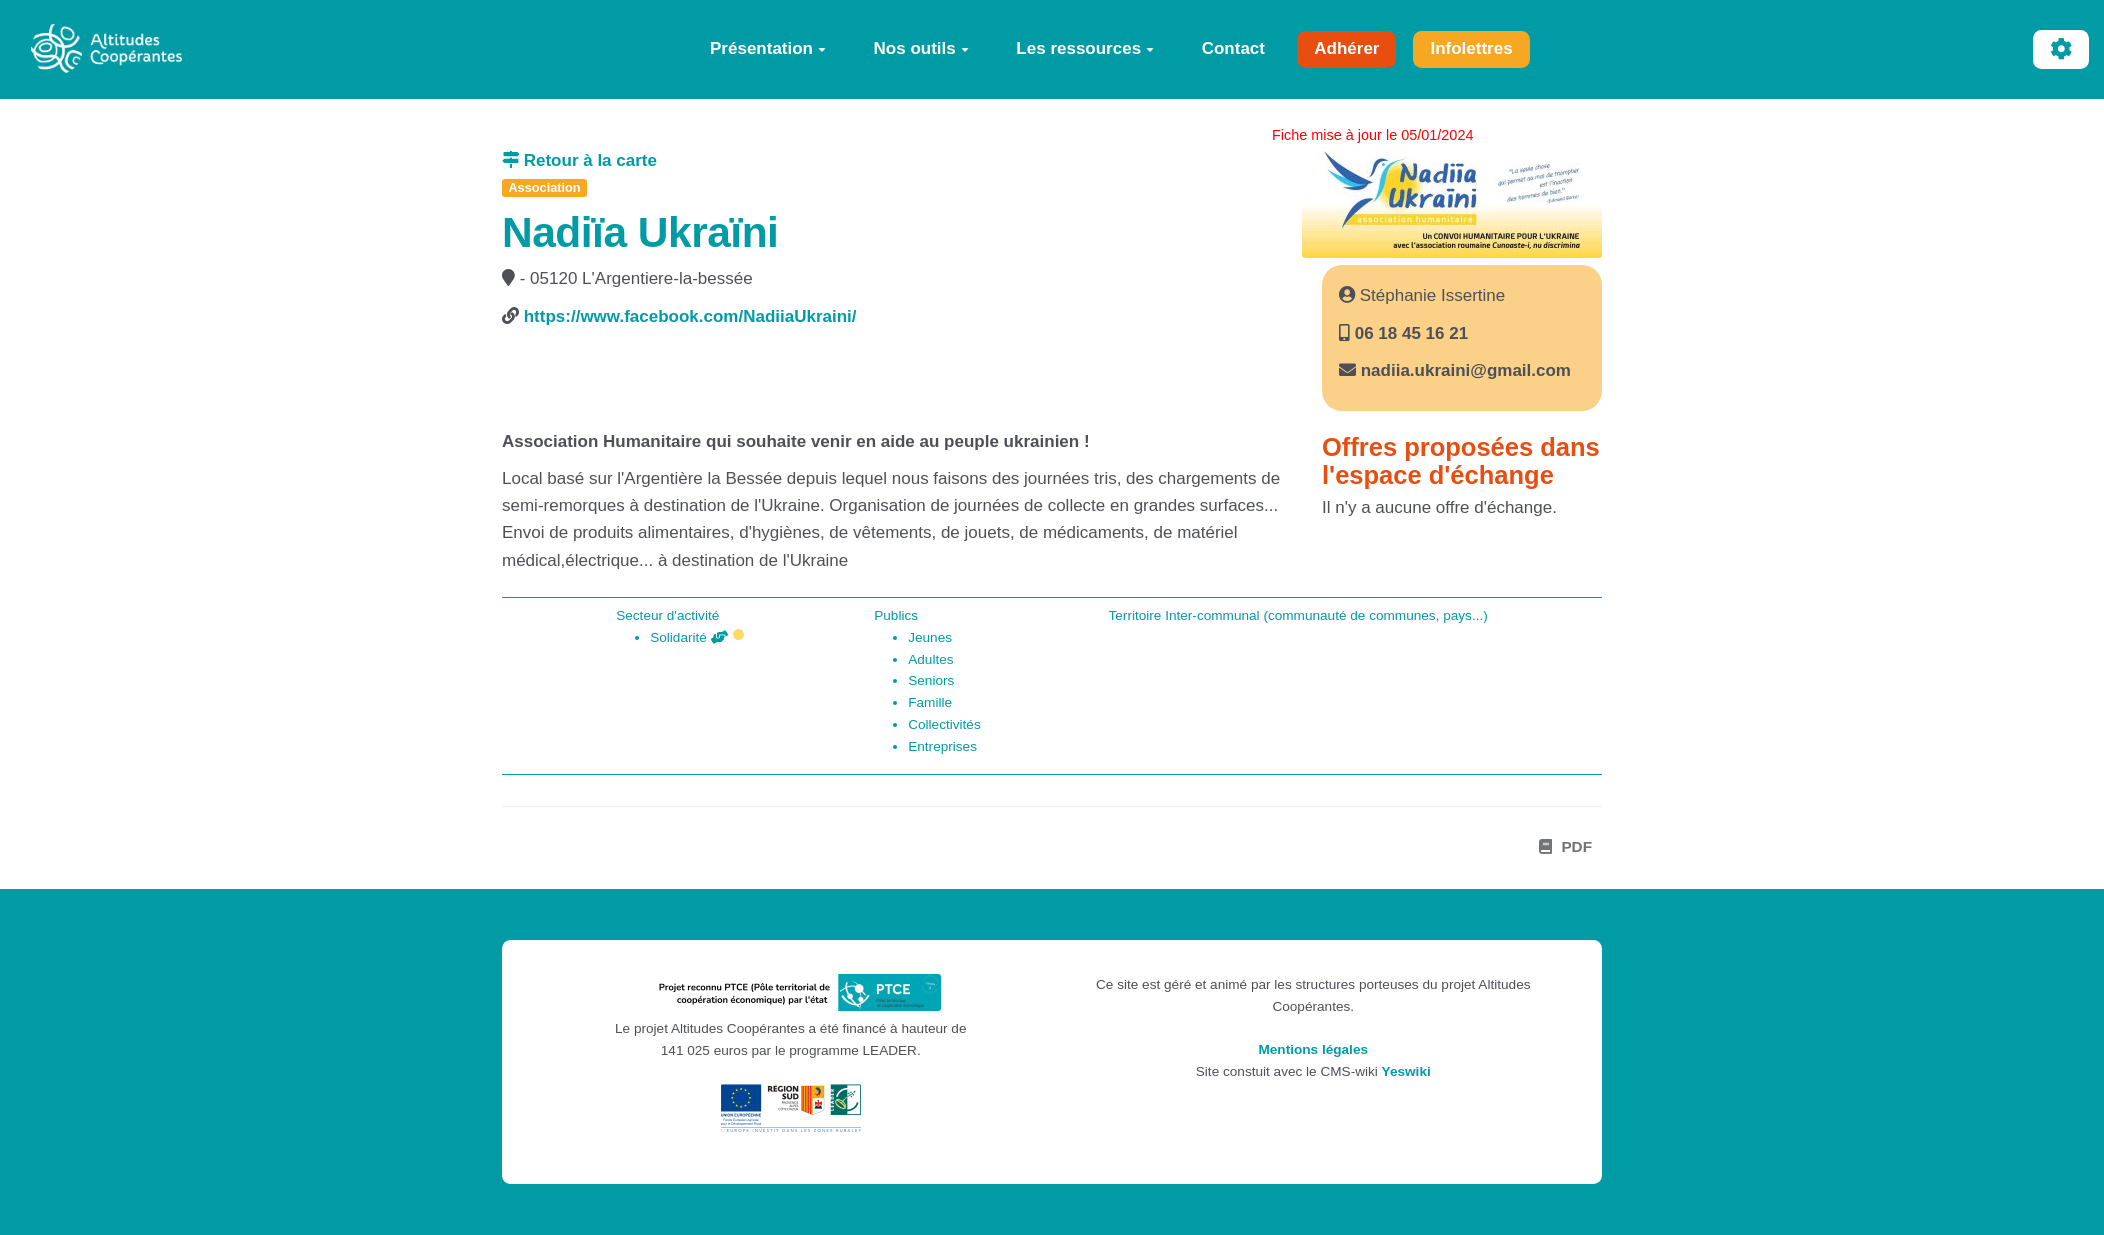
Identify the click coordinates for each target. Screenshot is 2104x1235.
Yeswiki (1406, 1071)
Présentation (768, 48)
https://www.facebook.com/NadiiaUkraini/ (690, 316)
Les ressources (1085, 48)
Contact (1233, 48)
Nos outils (921, 48)
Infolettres (1471, 48)
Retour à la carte (579, 160)
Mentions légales (1313, 1049)
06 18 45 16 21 (1409, 333)
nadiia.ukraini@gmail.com (1466, 370)
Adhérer (1346, 48)
